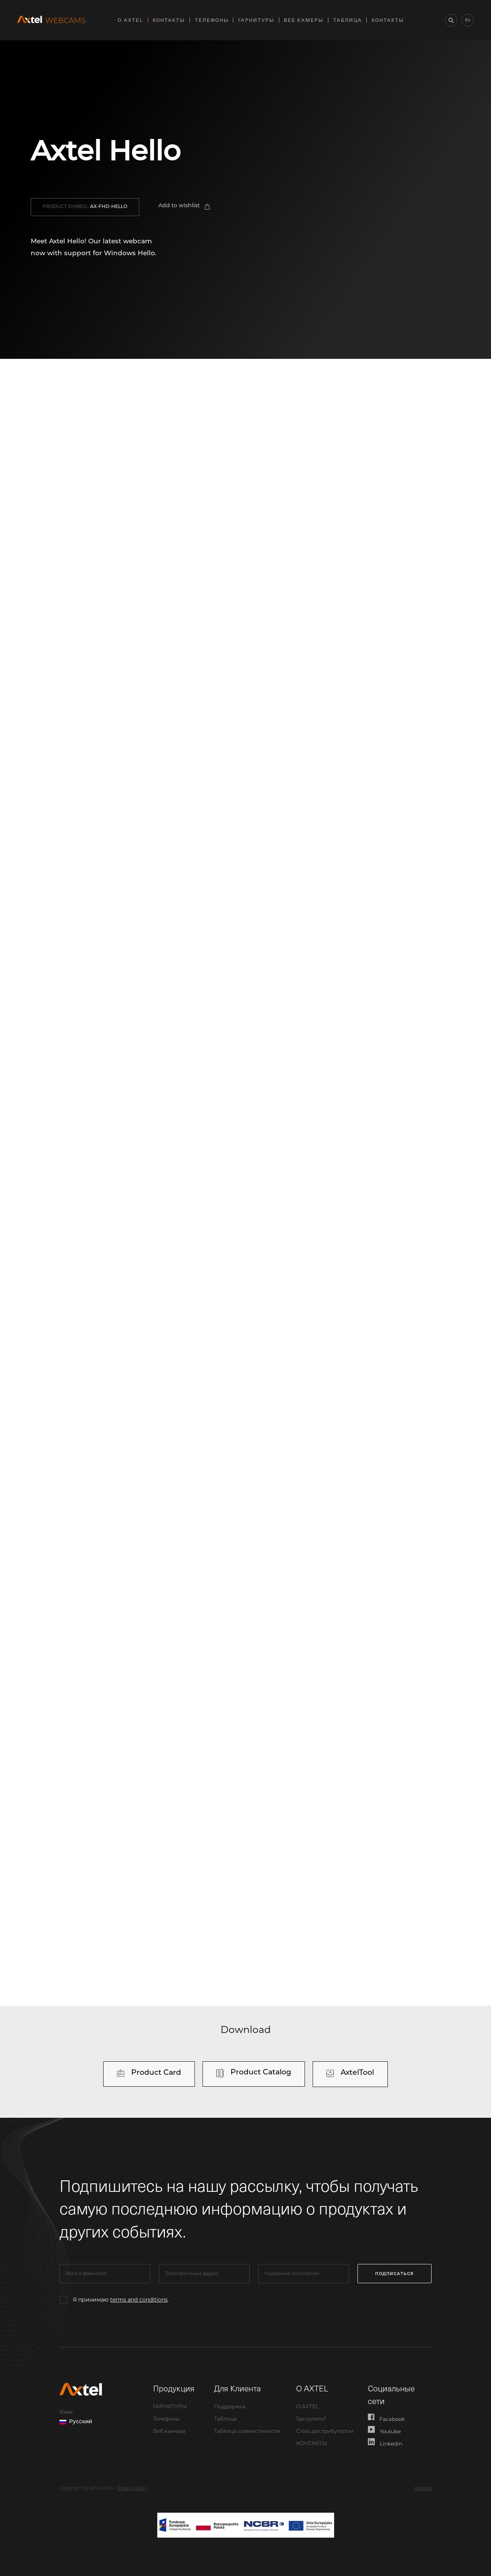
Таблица (347, 19)
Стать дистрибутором (325, 2431)
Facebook (386, 2418)
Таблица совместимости (247, 2431)
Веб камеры (303, 19)
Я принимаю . (121, 2299)
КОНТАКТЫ (169, 19)
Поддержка (230, 2406)
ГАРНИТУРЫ (256, 19)
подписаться (398, 2273)
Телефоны (212, 19)
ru (467, 20)
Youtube (384, 2430)
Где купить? (311, 2419)
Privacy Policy (132, 2488)
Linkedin (385, 2442)
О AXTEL (130, 19)
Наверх (423, 2488)
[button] (85, 207)
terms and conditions (139, 2299)
